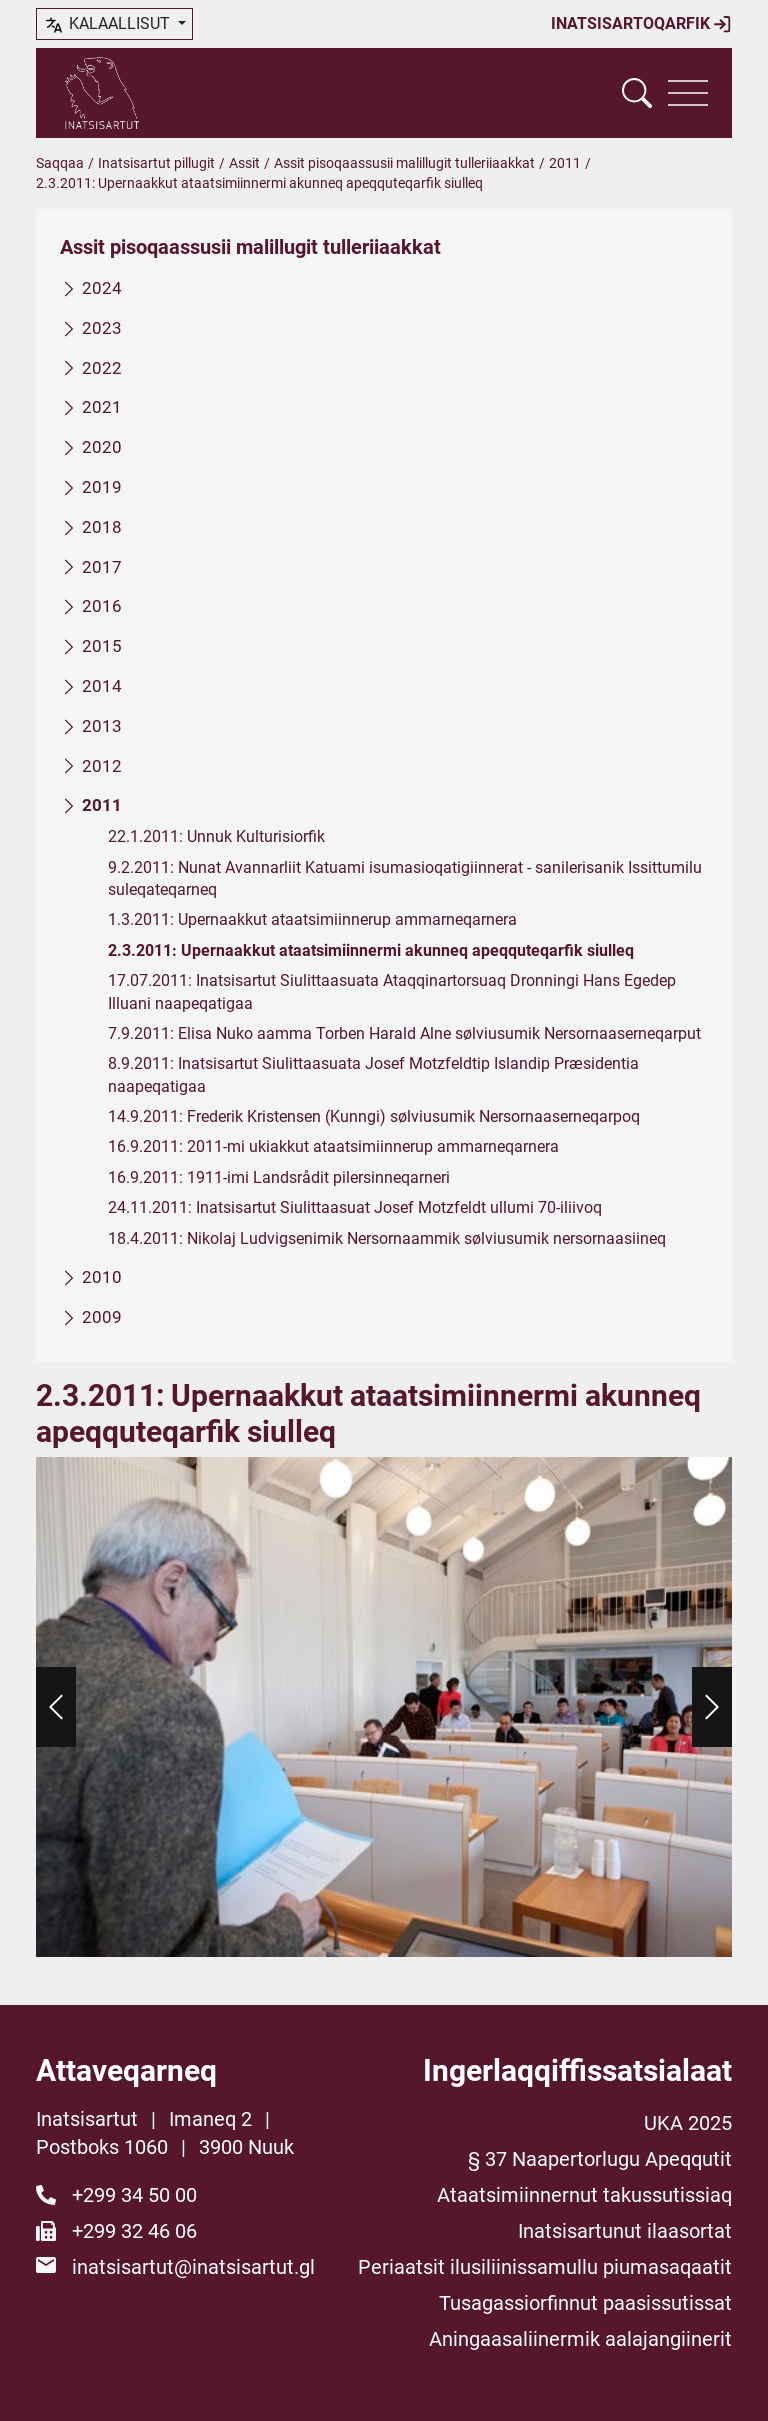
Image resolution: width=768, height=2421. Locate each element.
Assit (244, 163)
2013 (102, 726)
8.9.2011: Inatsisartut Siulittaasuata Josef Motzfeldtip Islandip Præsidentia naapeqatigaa (373, 1074)
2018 (102, 527)
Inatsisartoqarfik (641, 24)
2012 (102, 766)
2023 (102, 328)
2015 (102, 646)
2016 (102, 607)
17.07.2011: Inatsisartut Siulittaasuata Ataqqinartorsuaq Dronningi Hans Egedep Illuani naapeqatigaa (392, 991)
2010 (102, 1277)
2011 (565, 163)
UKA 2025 (688, 2123)
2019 (102, 487)
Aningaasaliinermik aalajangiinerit (580, 2339)
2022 (102, 368)
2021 (102, 408)
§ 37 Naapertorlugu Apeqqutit (600, 2159)
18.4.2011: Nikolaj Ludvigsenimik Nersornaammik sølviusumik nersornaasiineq (387, 1238)
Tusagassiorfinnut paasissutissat (585, 2303)
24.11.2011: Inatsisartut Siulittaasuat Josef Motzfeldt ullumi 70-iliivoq (355, 1207)
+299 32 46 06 (134, 2231)
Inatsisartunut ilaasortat (625, 2231)
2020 (102, 447)
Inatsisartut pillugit (156, 163)
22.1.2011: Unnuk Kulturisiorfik (216, 836)
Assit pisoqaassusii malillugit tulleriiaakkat (404, 163)
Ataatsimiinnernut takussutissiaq (584, 2195)
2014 (102, 686)
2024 (102, 288)
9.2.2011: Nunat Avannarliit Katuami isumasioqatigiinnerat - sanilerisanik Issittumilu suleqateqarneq (405, 878)
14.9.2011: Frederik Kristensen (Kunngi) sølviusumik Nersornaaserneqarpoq (374, 1116)
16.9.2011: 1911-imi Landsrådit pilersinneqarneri (279, 1177)
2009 (102, 1317)
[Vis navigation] (688, 93)
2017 (102, 567)
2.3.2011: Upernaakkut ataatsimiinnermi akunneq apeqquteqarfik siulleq (371, 950)
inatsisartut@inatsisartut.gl (193, 2267)
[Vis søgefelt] (637, 93)
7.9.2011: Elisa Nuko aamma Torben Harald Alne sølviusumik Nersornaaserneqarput (404, 1033)
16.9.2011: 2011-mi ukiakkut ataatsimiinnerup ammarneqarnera (333, 1147)
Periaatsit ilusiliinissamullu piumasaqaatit (545, 2267)
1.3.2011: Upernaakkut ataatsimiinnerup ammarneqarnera (312, 920)
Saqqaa (60, 163)
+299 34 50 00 (134, 2195)
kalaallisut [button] (108, 25)
